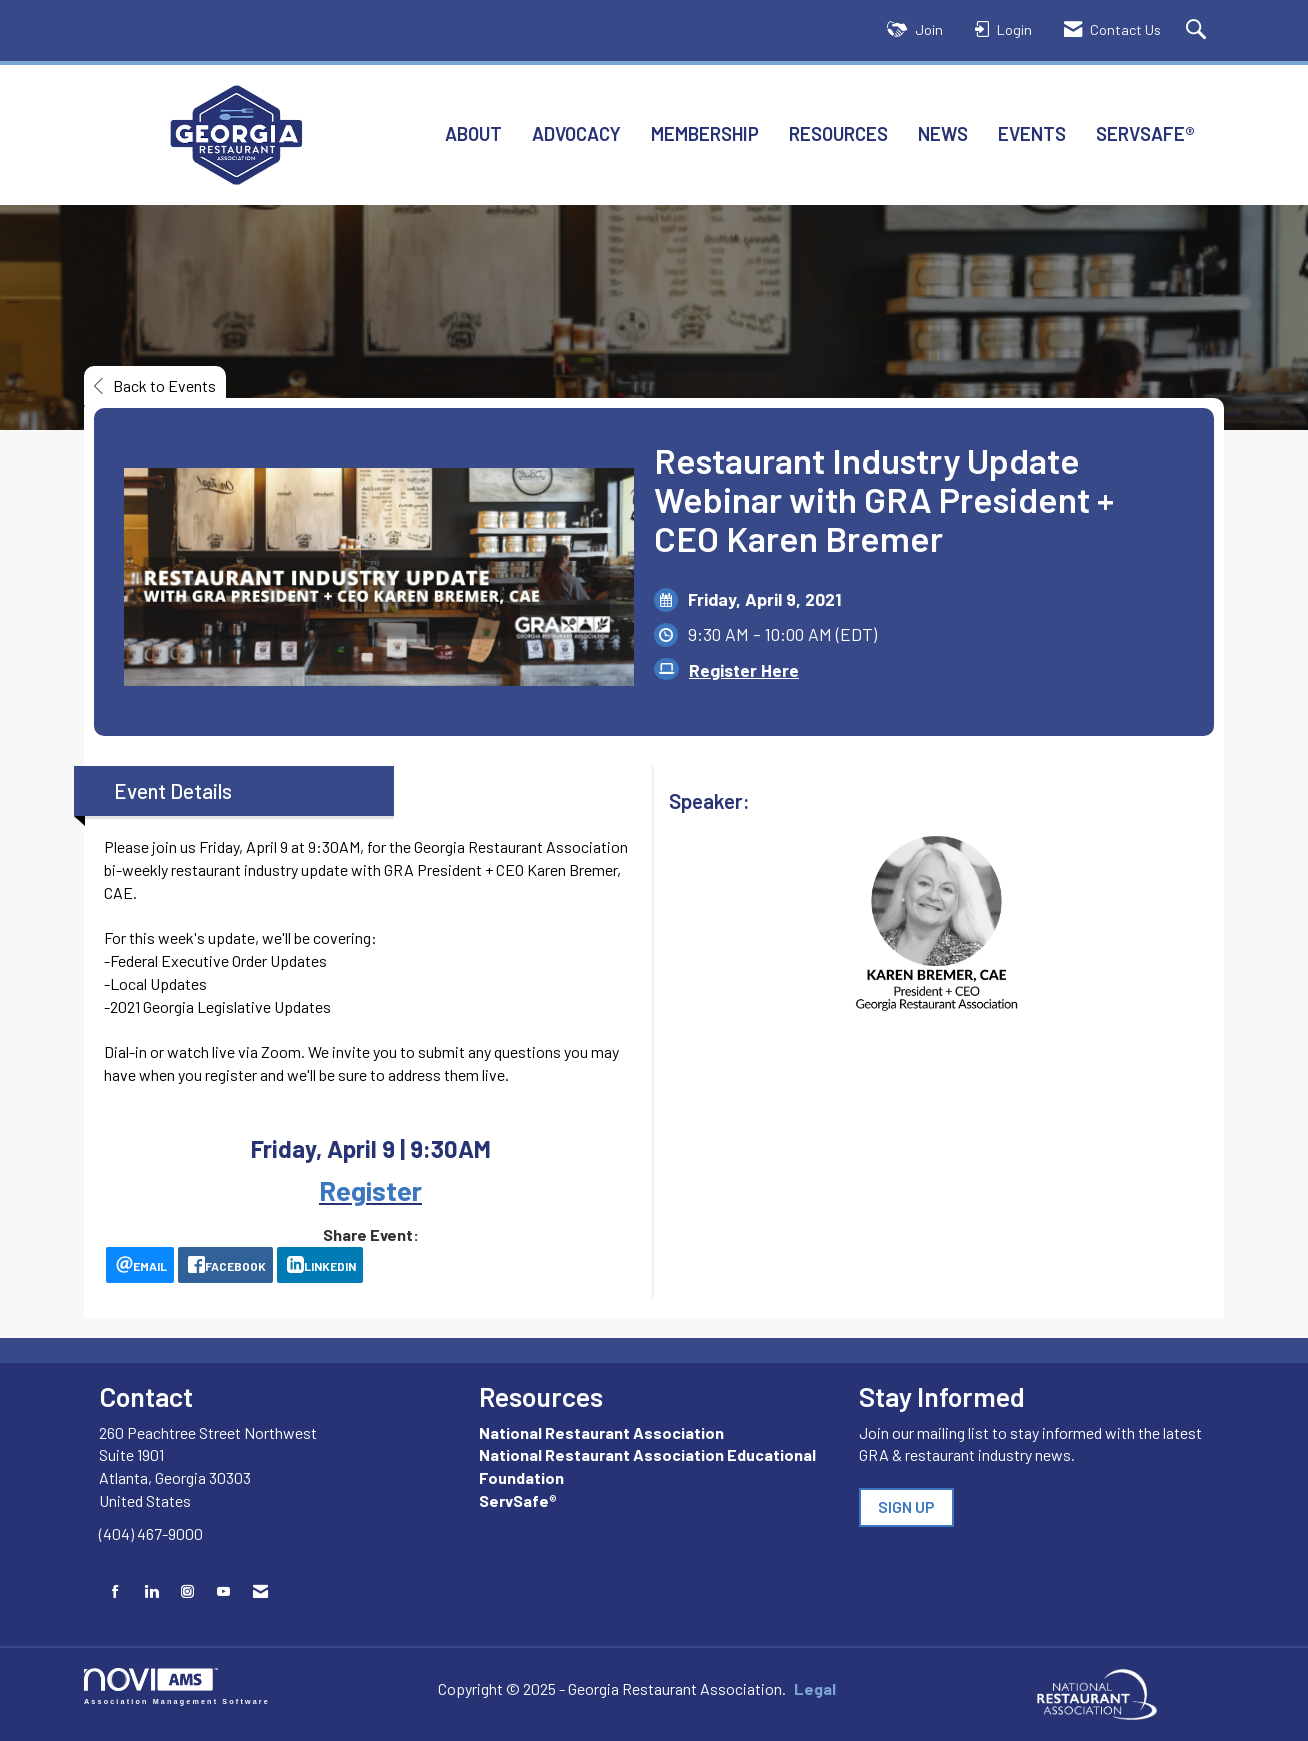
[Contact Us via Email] (260, 1591)
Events (1032, 133)
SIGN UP (906, 1506)
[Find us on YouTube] (223, 1591)
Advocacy (576, 133)
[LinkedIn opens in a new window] (320, 1265)
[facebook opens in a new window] (225, 1265)
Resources (838, 133)
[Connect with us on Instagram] (187, 1591)
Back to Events (155, 385)
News (943, 133)
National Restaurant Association (601, 1432)
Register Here (744, 670)
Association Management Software (177, 1686)
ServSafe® (1145, 133)
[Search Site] (1198, 30)
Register (370, 1190)
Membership (705, 133)
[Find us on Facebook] (115, 1591)
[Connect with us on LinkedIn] (151, 1591)
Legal (815, 1688)
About (473, 133)
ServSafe (514, 1500)
